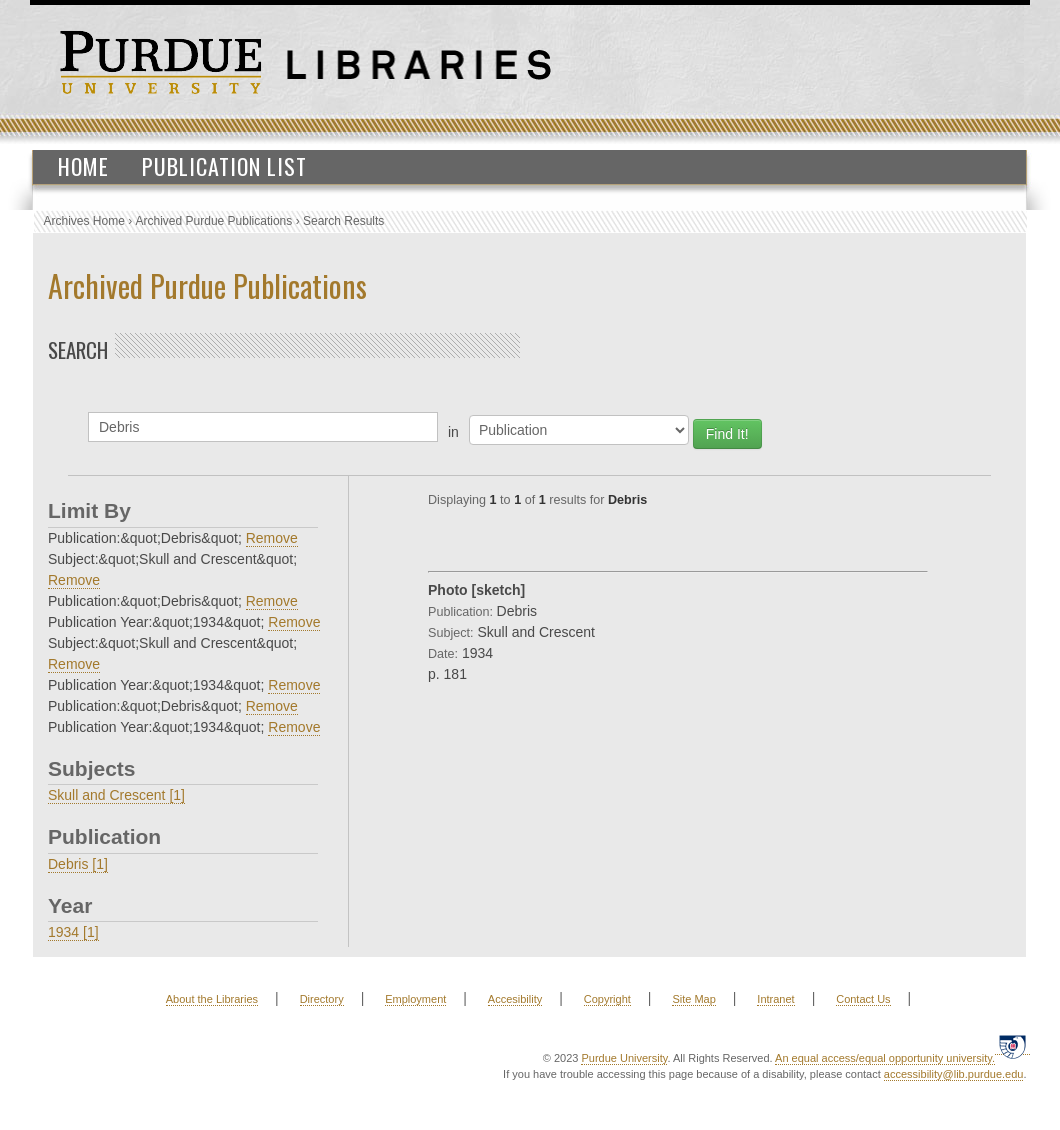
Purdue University (624, 1058)
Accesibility (515, 999)
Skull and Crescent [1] (116, 795)
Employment (415, 999)
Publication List (224, 166)
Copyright (607, 999)
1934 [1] (73, 932)
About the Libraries (212, 999)
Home (83, 166)
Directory (322, 999)
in (453, 432)
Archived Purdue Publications (214, 221)
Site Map (693, 999)
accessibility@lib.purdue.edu (954, 1074)
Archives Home (84, 221)
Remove (272, 538)
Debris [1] (78, 864)
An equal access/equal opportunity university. (885, 1058)
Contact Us (863, 999)
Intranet (775, 999)
